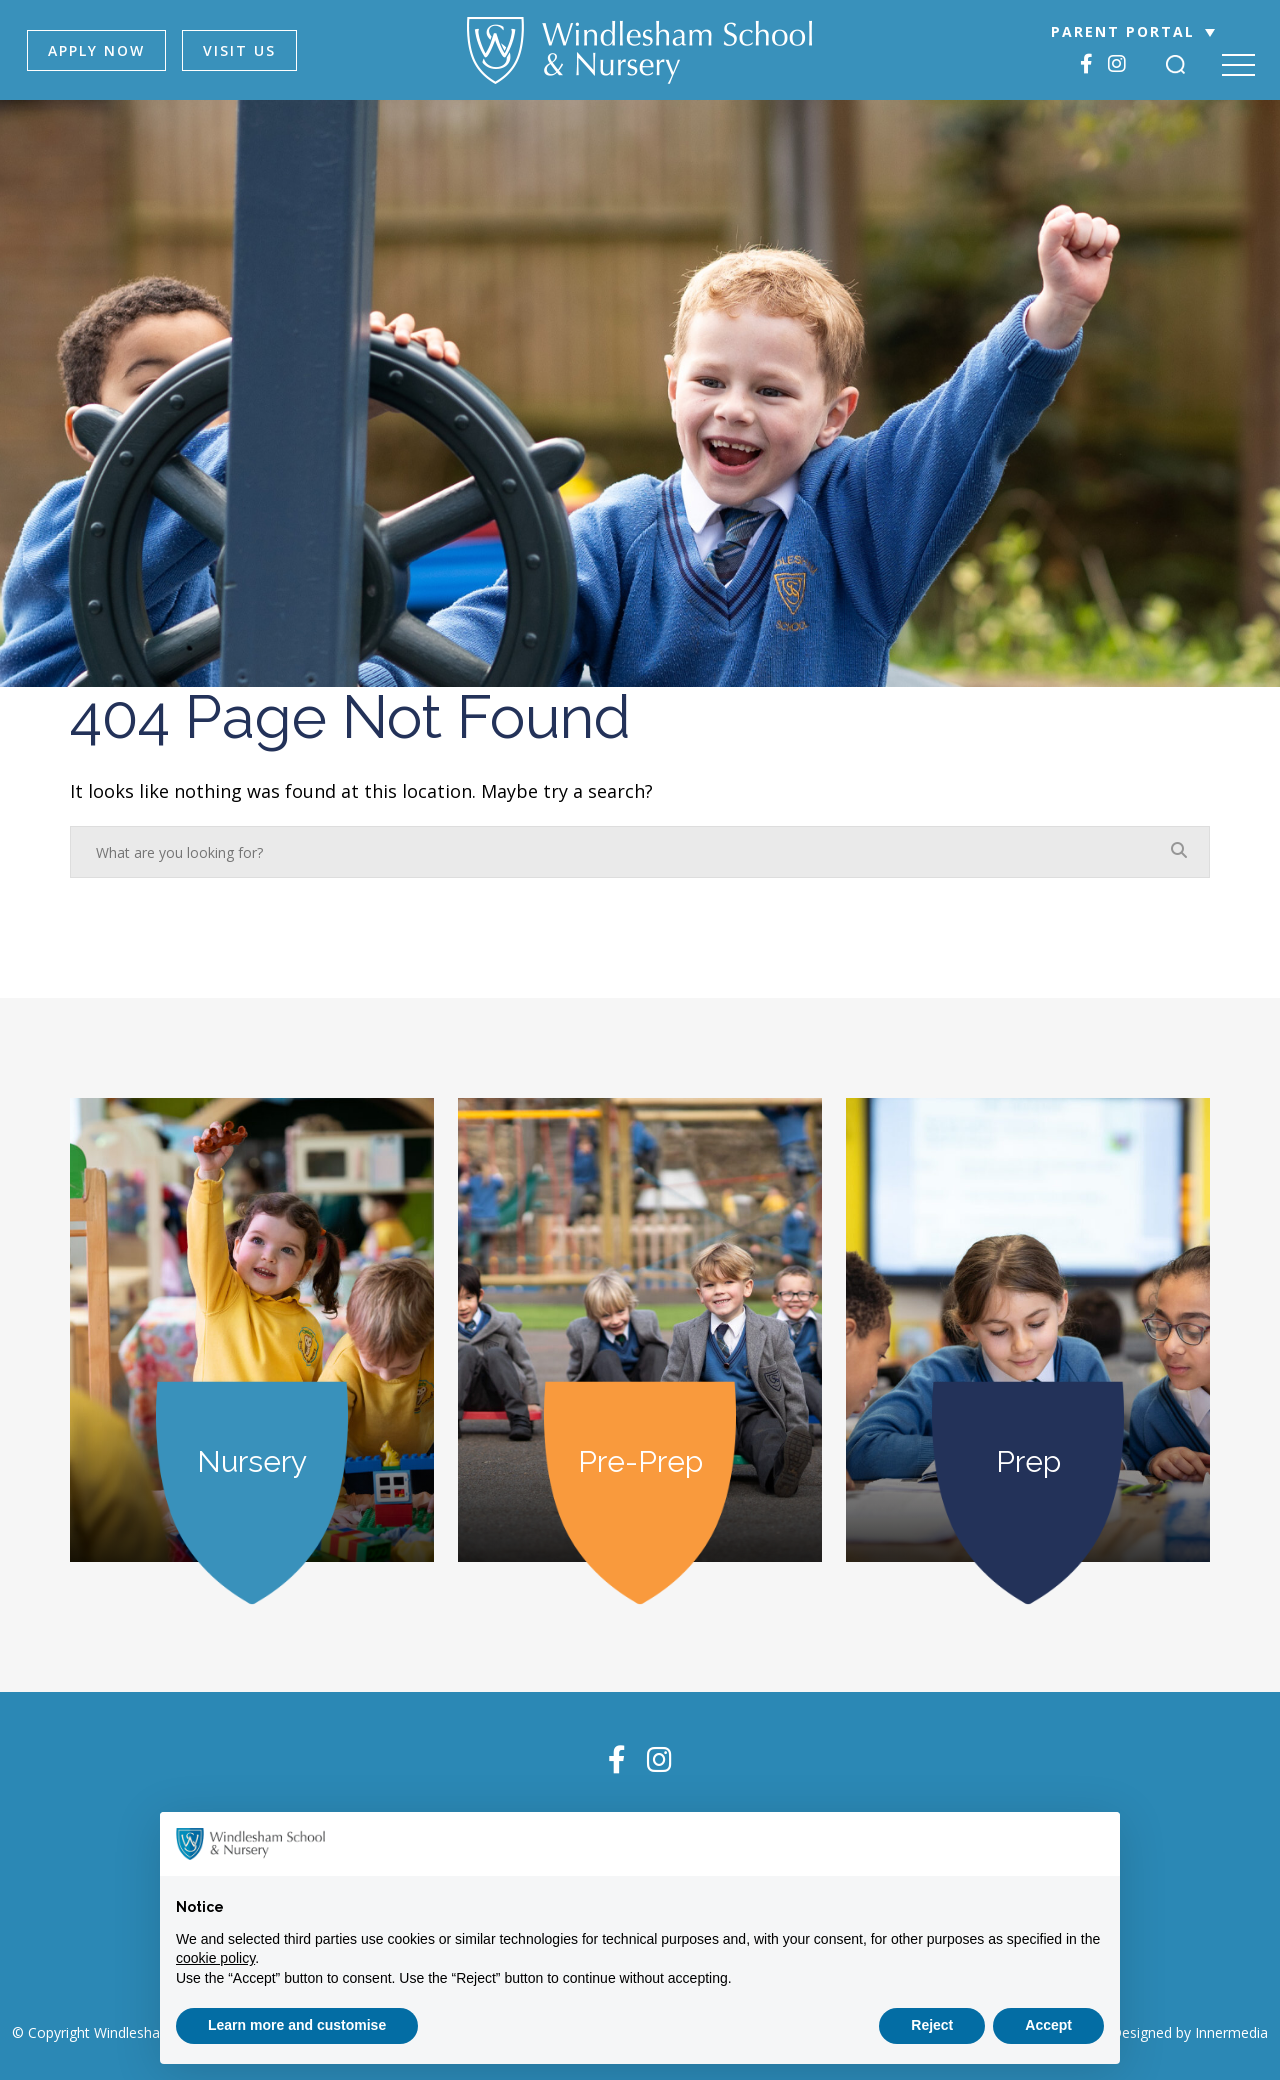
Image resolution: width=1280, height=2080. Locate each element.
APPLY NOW (96, 50)
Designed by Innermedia (1189, 2032)
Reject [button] (932, 2025)
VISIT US (239, 50)
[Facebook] (1086, 63)
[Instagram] (1117, 63)
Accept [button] (1048, 2025)
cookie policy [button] (215, 1958)
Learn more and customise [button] (297, 2025)
